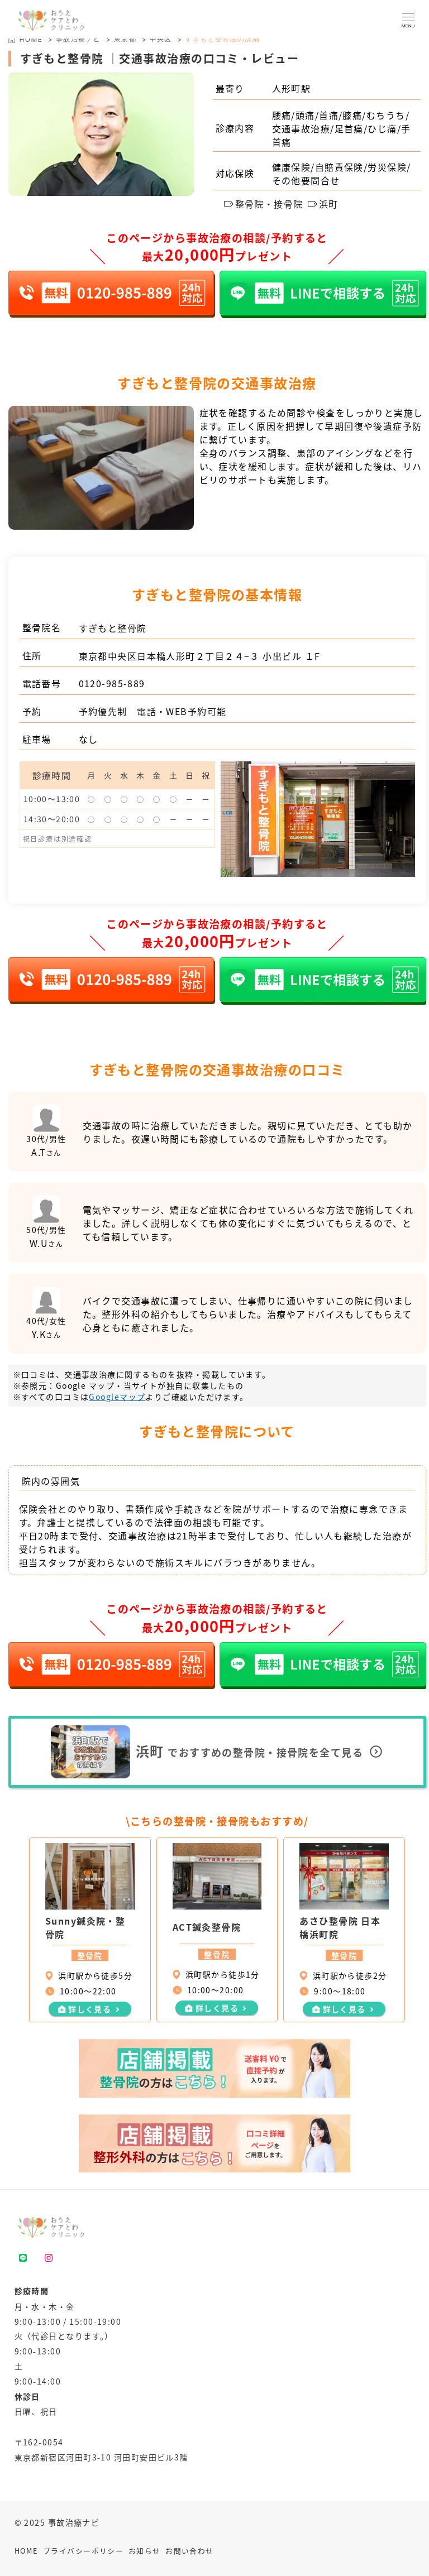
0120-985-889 (112, 683)
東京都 (125, 39)
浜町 (323, 203)
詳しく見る (89, 2008)
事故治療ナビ (78, 39)
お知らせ (144, 2550)
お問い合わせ (189, 2550)
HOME (27, 2550)
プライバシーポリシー (83, 2550)
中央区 (161, 39)
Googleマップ (117, 1396)
